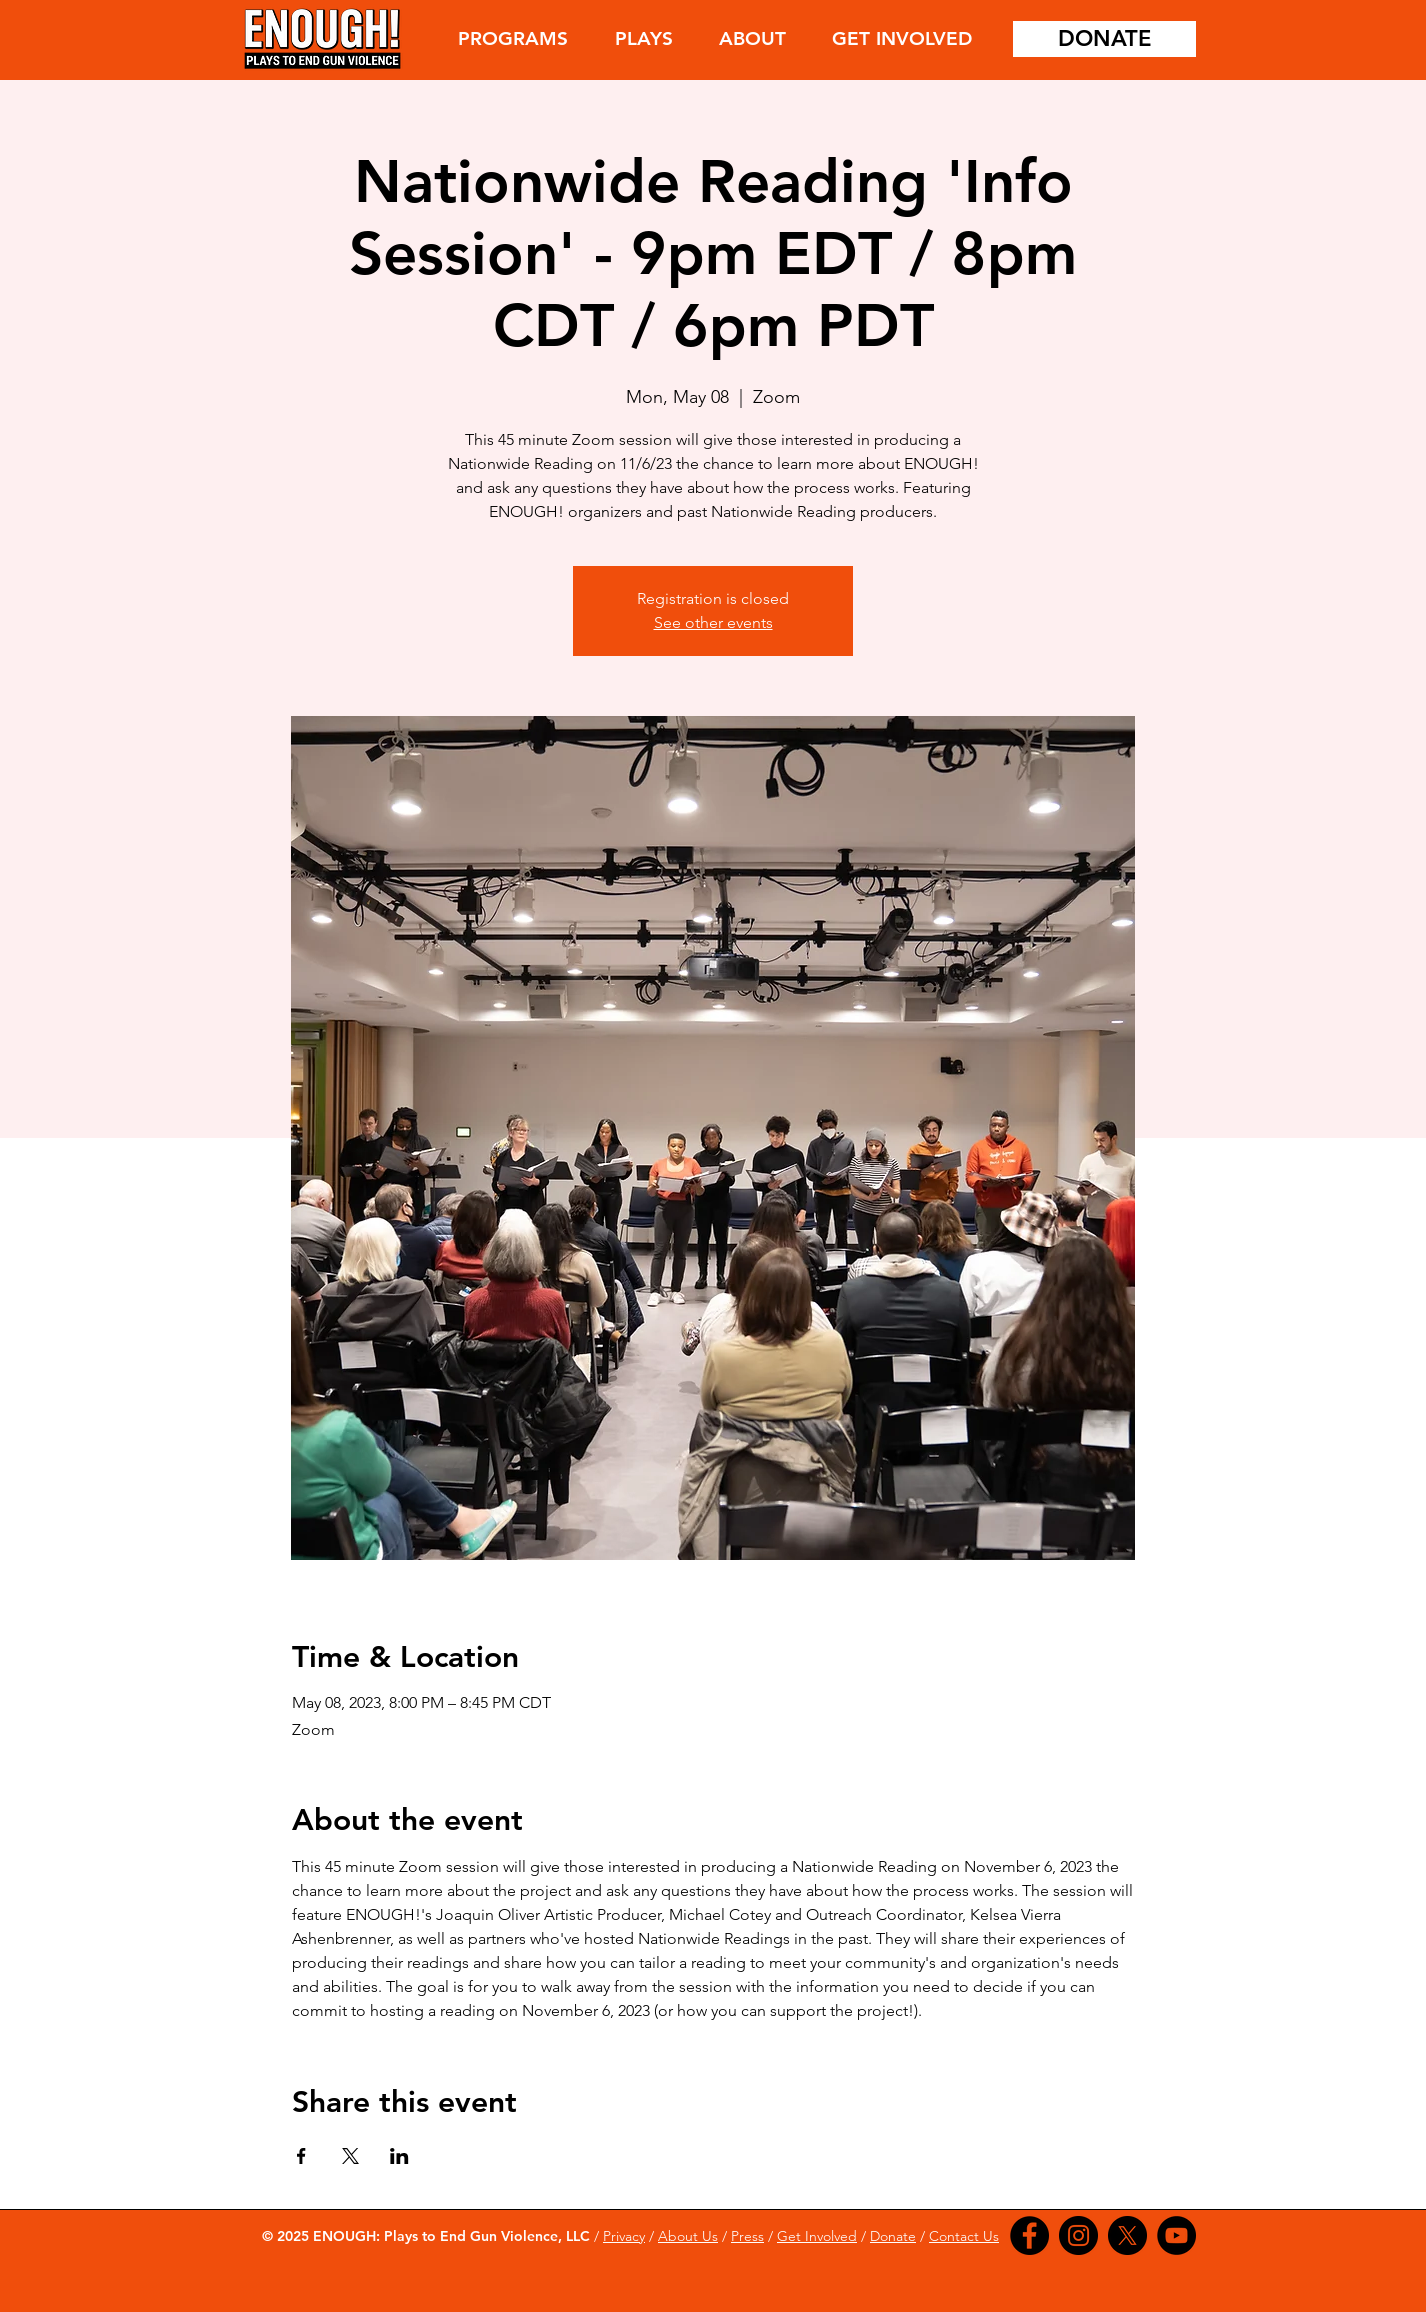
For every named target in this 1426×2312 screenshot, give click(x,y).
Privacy (624, 2236)
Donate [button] (893, 2236)
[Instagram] (1078, 2235)
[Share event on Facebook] (301, 2156)
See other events (713, 622)
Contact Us (964, 2236)
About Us (688, 2236)
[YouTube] (1176, 2235)
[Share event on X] (350, 2156)
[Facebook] (1029, 2235)
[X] (1127, 2235)
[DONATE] (1104, 39)
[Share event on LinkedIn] (399, 2156)
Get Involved (817, 2236)
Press (747, 2236)
